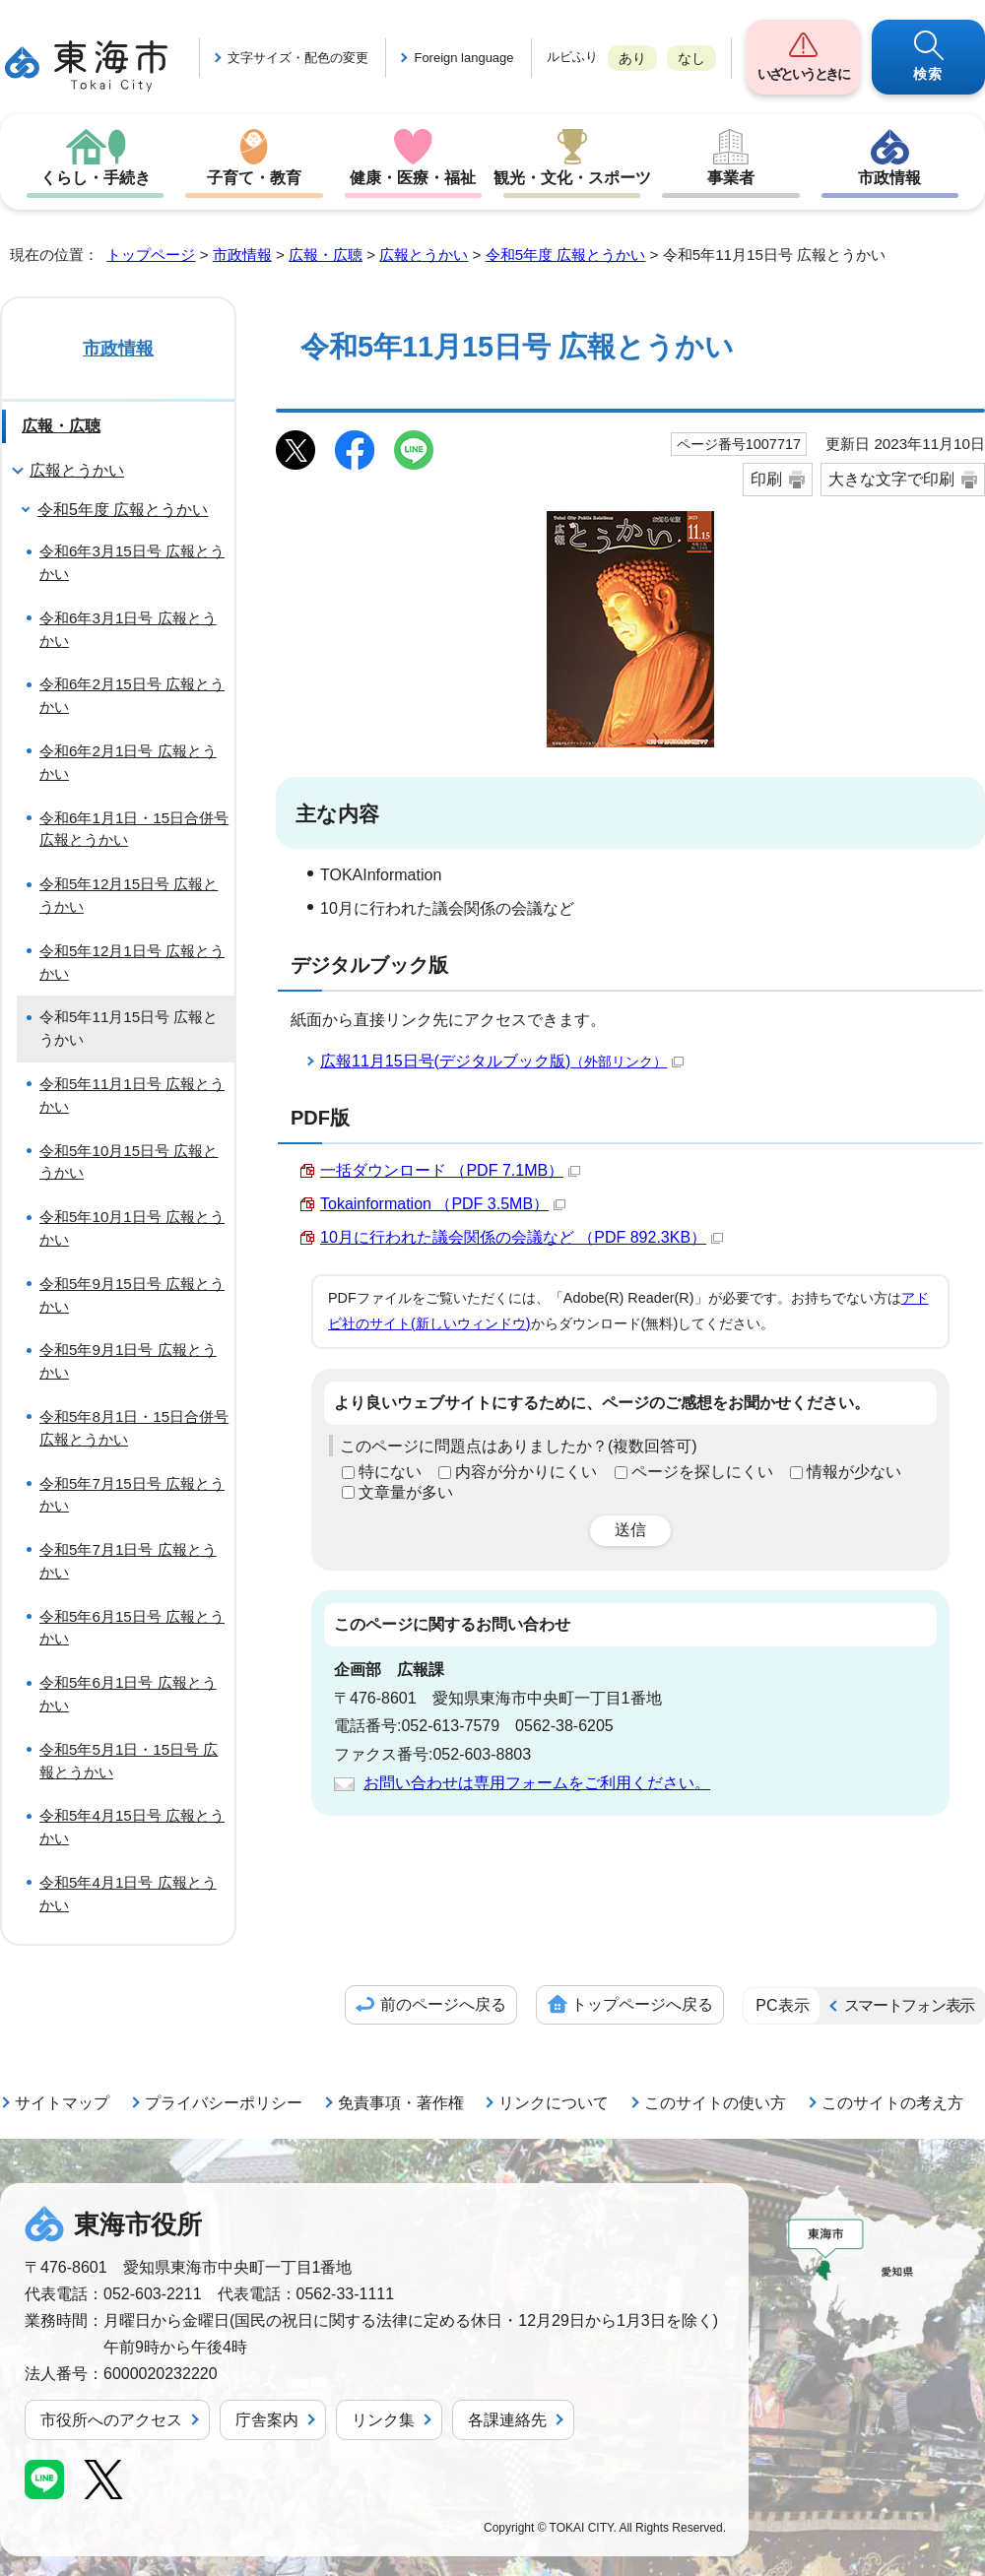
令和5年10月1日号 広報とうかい (132, 1228)
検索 (928, 74)
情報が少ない (854, 1471)
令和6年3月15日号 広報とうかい (132, 562)
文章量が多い (406, 1492)
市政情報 (889, 177)
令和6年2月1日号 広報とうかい (128, 762)
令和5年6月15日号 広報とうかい (132, 1627)
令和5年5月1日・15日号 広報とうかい (128, 1760)
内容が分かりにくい (526, 1471)
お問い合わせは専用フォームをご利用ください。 (536, 1782)
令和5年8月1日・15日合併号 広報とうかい (134, 1428)
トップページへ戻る (642, 2004)
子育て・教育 (254, 177)
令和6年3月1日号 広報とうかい (128, 629)
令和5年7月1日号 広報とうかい (128, 1560)
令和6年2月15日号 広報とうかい (132, 695)
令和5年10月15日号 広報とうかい (128, 1162)
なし (691, 58)
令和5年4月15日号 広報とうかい (132, 1826)
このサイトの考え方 (892, 2102)
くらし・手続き (95, 177)
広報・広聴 (325, 254)
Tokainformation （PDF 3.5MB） (442, 1203)
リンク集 (383, 2420)
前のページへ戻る (443, 2004)
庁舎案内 (266, 2420)
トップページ (150, 254)
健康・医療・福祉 (413, 177)
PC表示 (782, 2005)
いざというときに (802, 74)
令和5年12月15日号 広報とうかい (128, 895)
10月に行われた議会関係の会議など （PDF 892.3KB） (521, 1237)
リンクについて (553, 2102)
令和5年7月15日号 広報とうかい (132, 1494)
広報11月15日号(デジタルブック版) (502, 1061)
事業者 (731, 177)
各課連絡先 (507, 2420)
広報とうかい (423, 254)
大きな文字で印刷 (891, 479)
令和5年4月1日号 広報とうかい (128, 1893)
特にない (390, 1471)
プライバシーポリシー (223, 2102)
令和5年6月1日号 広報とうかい (128, 1693)
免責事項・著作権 (401, 2102)
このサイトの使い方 (715, 2102)
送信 (630, 1529)
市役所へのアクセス (111, 2420)
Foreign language (463, 57)
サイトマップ (62, 2102)
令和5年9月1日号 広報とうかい (128, 1361)
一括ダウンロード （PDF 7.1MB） (450, 1170)
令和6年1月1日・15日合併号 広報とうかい (134, 829)
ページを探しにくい (702, 1471)
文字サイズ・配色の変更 (298, 57)
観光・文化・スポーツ (572, 177)
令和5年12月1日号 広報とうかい (132, 962)
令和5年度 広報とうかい (566, 254)
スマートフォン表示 (909, 2005)
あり (632, 58)
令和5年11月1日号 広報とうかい (132, 1095)
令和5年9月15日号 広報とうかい (132, 1295)
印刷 (766, 479)
